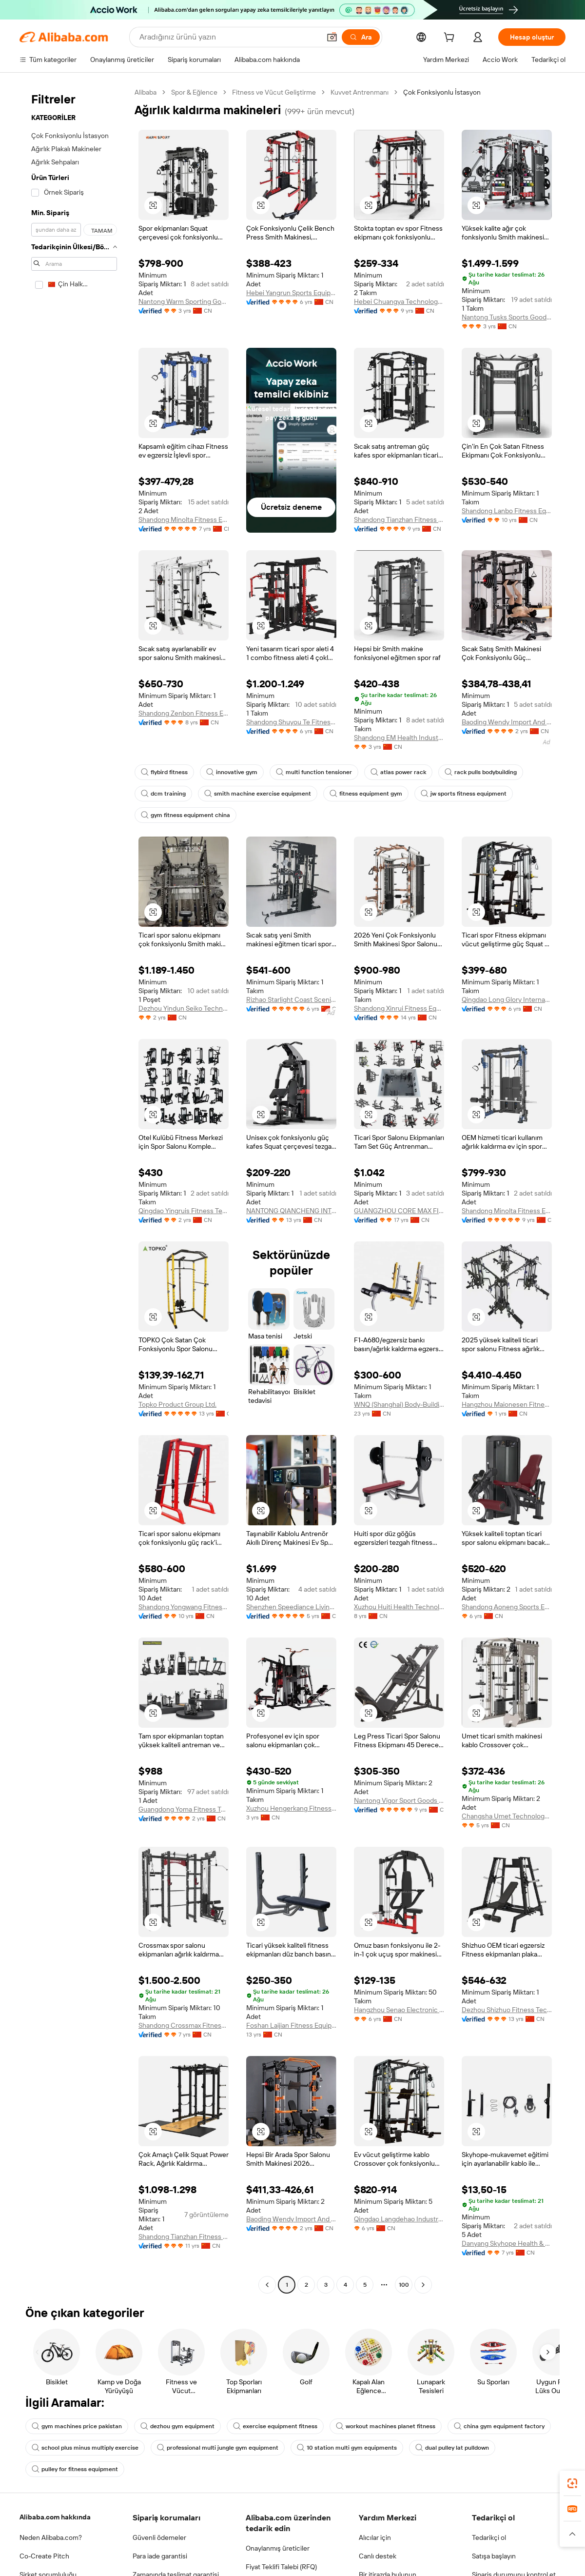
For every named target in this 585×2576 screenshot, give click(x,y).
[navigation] (74, 1189)
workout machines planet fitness (385, 2426)
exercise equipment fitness (275, 2426)
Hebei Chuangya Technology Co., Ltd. (399, 301)
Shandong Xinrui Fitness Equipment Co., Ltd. (399, 1008)
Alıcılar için (375, 2537)
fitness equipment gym (366, 794)
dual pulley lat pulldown (452, 2448)
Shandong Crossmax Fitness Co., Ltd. (183, 2025)
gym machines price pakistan (77, 2426)
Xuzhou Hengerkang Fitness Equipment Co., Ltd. (291, 1808)
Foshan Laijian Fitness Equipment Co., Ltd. (291, 2025)
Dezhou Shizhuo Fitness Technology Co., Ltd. (507, 2010)
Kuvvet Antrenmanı (360, 92)
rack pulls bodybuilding (481, 772)
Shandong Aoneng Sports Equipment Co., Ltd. (507, 1607)
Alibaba (145, 92)
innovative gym (231, 772)
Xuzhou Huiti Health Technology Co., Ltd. (399, 1607)
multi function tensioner (314, 772)
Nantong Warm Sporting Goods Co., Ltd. (183, 301)
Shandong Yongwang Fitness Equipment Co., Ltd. (183, 1607)
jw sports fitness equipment (464, 794)
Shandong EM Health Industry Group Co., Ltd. (399, 737)
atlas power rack (398, 772)
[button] (332, 37)
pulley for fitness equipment (75, 2469)
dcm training (163, 794)
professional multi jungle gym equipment (217, 2448)
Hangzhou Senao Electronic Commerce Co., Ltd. (399, 2010)
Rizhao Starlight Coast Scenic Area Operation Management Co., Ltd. (291, 999)
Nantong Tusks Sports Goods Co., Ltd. (507, 317)
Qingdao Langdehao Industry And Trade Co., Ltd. (399, 2219)
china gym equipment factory (499, 2426)
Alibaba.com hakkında (55, 2517)
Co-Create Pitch (44, 2556)
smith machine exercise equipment (257, 794)
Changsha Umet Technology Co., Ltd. (507, 1816)
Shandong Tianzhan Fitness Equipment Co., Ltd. (399, 519)
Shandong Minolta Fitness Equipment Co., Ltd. (183, 519)
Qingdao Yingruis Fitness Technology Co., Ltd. (183, 1211)
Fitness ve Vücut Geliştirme (274, 92)
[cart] (451, 38)
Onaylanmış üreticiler (278, 2548)
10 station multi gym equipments (347, 2448)
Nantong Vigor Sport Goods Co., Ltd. (399, 1800)
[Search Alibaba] (228, 37)
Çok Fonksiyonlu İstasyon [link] (442, 92)
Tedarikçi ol (489, 2537)
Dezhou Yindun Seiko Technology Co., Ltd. (183, 1008)
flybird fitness (164, 772)
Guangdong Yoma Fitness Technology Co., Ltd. (183, 1809)
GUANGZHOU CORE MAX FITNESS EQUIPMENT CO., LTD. (399, 1211)
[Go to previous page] (267, 2285)
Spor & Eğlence (194, 92)
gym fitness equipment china (185, 815)
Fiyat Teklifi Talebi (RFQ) (281, 2567)
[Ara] (361, 37)
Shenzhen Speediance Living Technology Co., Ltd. (291, 1607)
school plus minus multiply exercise (85, 2448)
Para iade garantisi (160, 2556)
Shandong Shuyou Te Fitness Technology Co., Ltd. (291, 722)
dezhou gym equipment (177, 2426)
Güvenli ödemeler (159, 2537)
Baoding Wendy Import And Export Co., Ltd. (507, 722)
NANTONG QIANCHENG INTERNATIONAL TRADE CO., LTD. (291, 1211)
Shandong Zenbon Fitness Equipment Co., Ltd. (183, 713)
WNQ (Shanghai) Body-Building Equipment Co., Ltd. (399, 1404)
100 (404, 2284)
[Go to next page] (423, 2285)
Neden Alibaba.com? (51, 2537)
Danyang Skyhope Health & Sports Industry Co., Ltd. (507, 2243)
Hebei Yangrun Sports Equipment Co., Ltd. (291, 293)
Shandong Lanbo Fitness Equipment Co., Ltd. (507, 511)
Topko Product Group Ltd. (177, 1404)
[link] (572, 2483)
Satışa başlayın (494, 2556)
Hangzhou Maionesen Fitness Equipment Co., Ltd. (507, 1404)
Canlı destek (377, 2556)
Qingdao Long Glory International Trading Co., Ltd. (507, 999)
